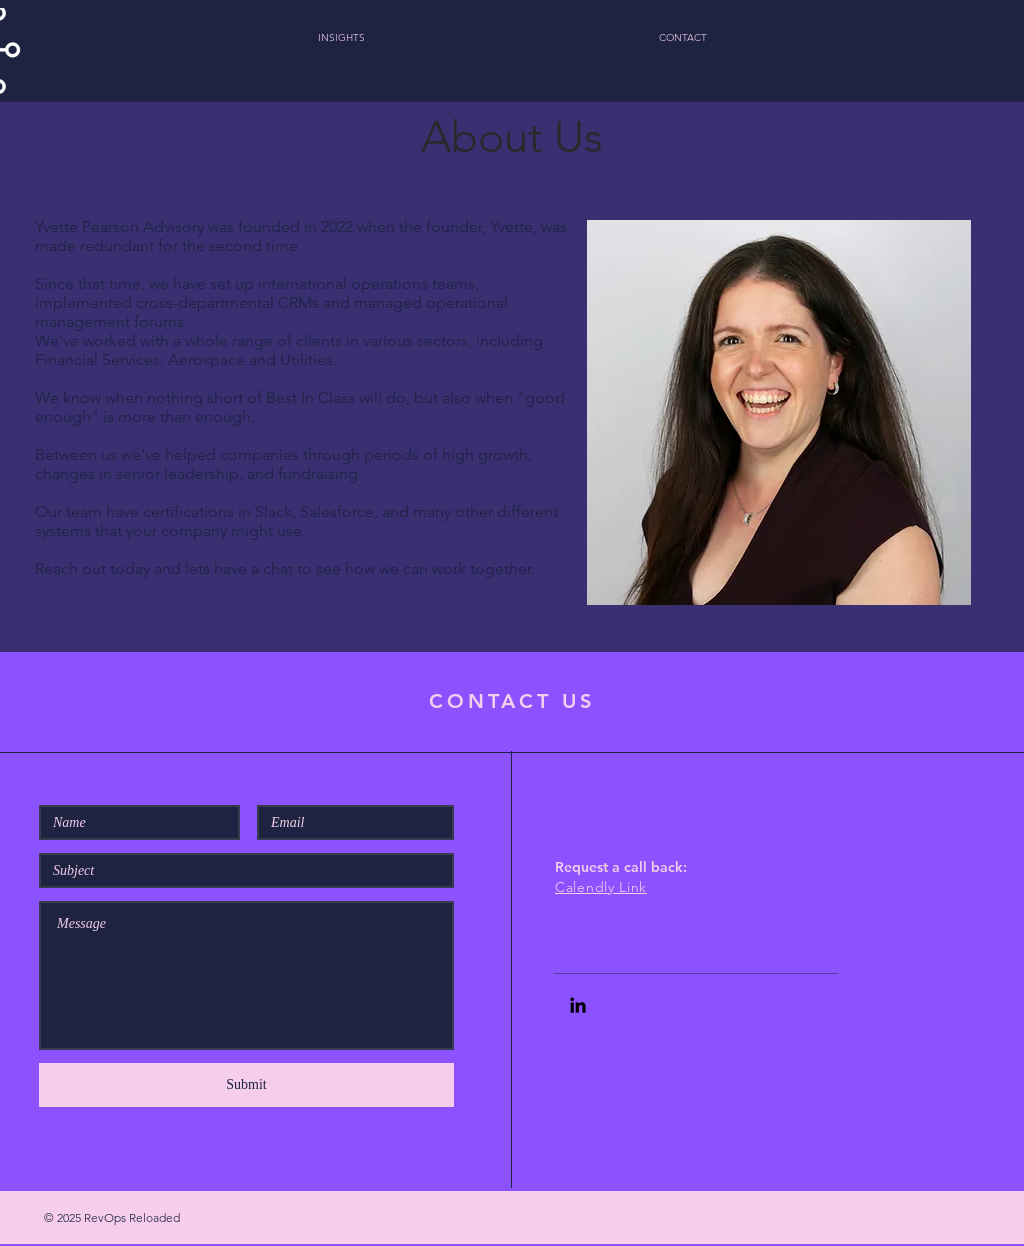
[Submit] (246, 1085)
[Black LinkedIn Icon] (578, 1005)
